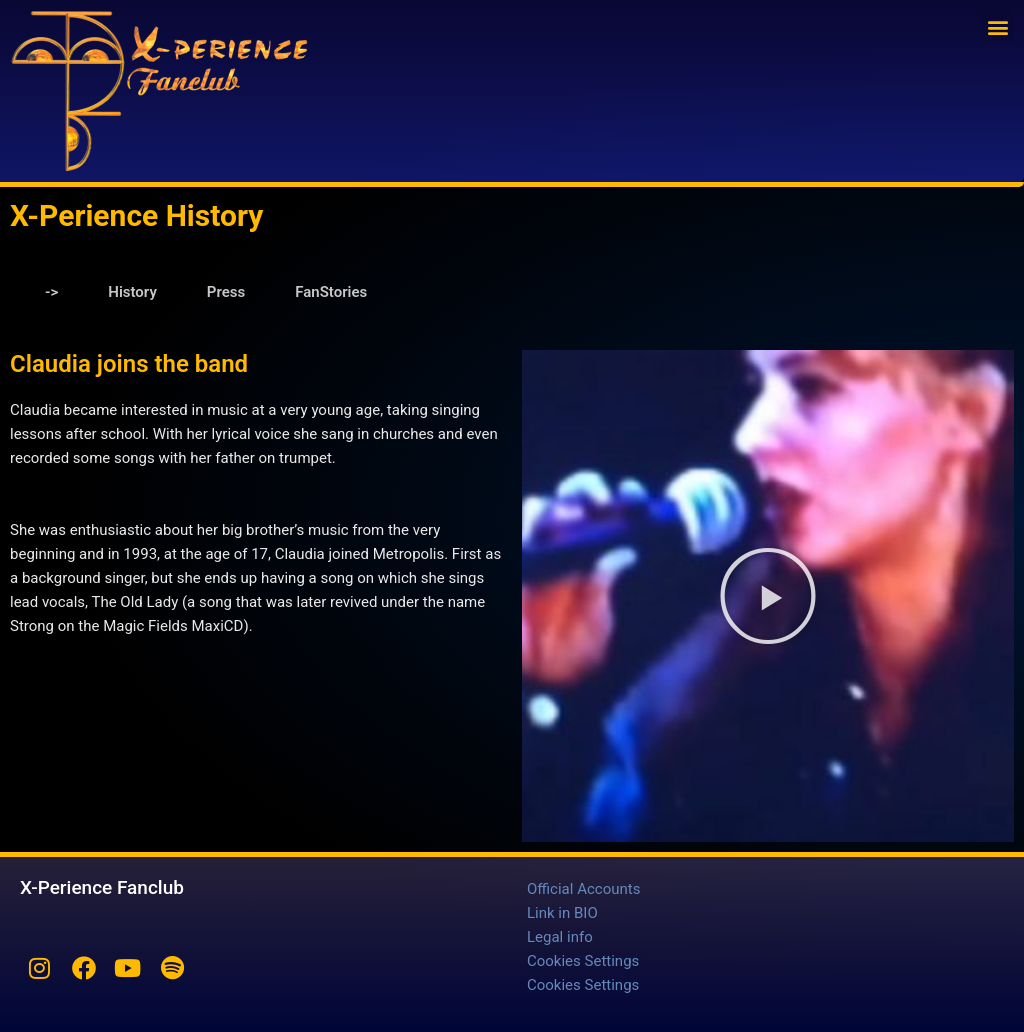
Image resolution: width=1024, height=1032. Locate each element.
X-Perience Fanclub (102, 887)
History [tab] (132, 292)
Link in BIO (562, 913)
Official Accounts (583, 889)
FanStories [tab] (331, 292)
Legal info (560, 937)
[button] (997, 26)
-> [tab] (51, 292)
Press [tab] (226, 292)
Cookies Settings (583, 961)
